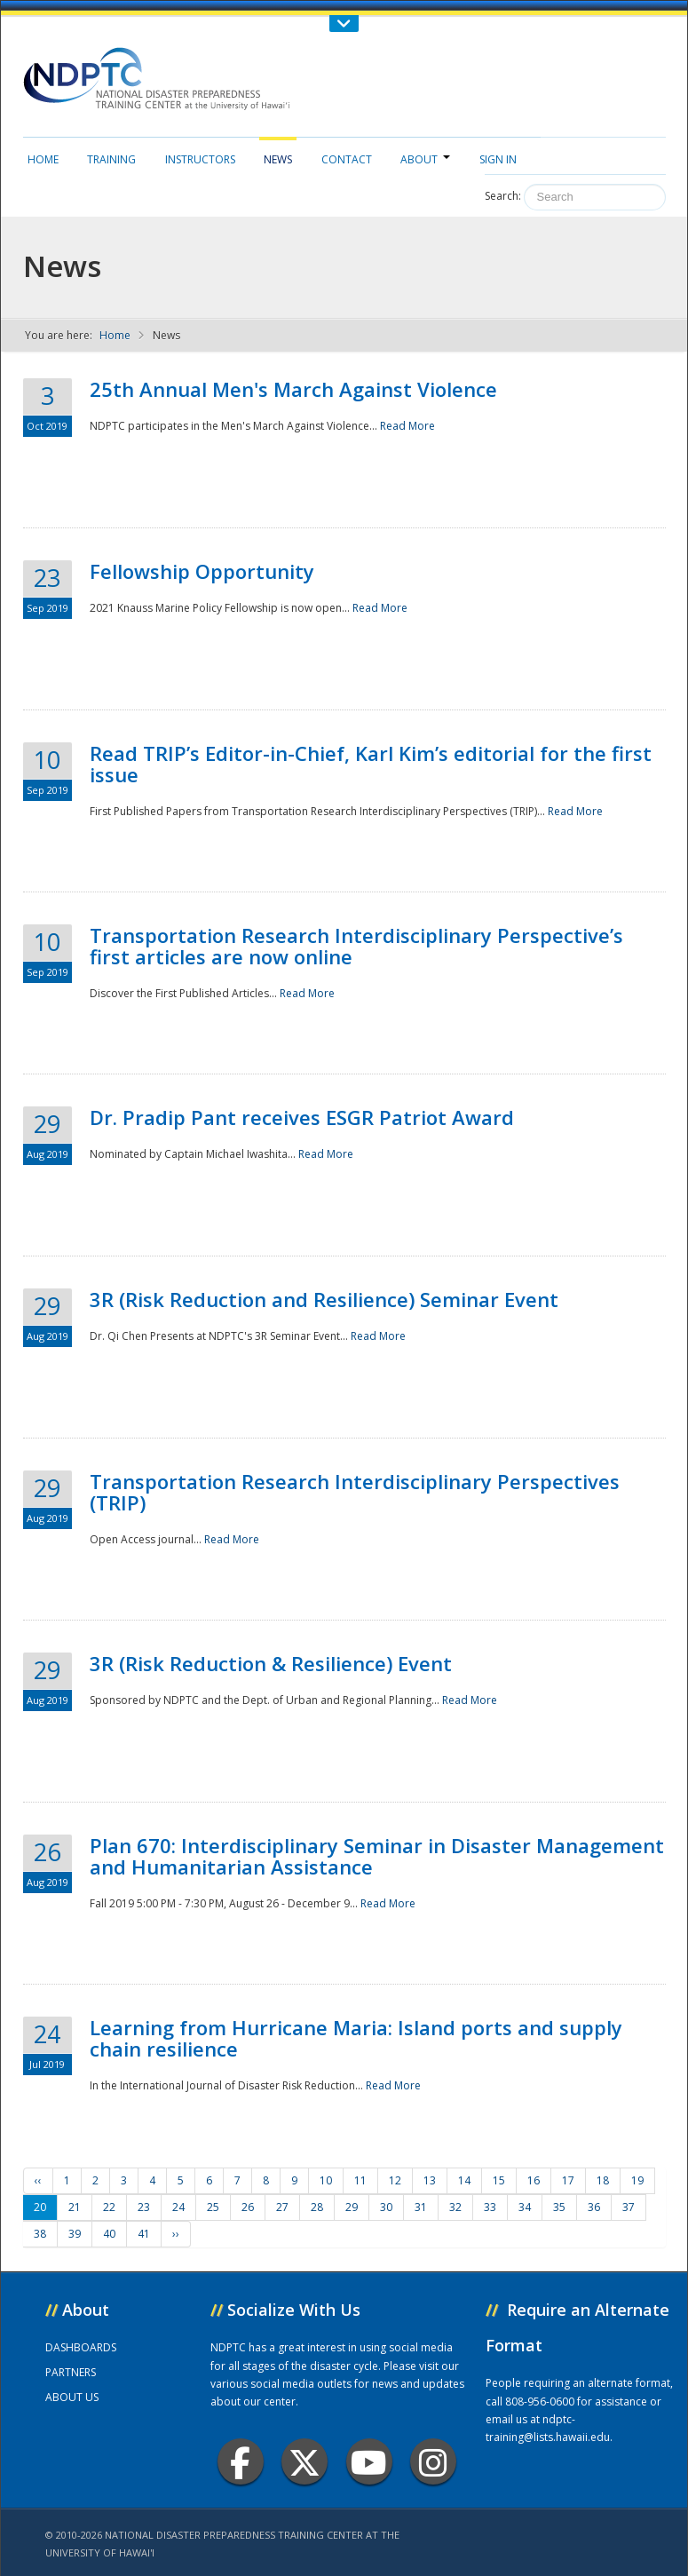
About (425, 159)
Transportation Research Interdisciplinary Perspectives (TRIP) (355, 1492)
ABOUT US (72, 2397)
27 (282, 2207)
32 (455, 2207)
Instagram (433, 2462)
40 (109, 2233)
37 (628, 2207)
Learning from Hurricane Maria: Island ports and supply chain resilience (356, 2038)
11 (360, 2180)
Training (111, 159)
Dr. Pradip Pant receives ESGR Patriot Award (302, 1117)
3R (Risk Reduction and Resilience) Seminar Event (324, 1299)
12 (395, 2180)
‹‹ (38, 2180)
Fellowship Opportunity (202, 571)
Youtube (369, 2462)
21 (74, 2207)
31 (421, 2207)
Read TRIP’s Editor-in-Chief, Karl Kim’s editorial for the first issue (371, 764)
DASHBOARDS (80, 2347)
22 (109, 2207)
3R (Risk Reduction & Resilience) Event (271, 1663)
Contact (346, 159)
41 (144, 2233)
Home (43, 159)
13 (429, 2180)
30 (386, 2207)
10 (326, 2180)
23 (144, 2207)
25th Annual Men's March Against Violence (293, 389)
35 (559, 2207)
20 (40, 2207)
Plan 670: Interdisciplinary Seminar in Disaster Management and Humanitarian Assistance (377, 1856)
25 (213, 2207)
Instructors (200, 159)
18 (603, 2180)
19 (637, 2180)
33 (490, 2207)
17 (568, 2180)
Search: (503, 195)
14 (464, 2180)
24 (178, 2207)
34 (524, 2207)
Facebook (240, 2462)
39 (74, 2233)
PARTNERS (70, 2372)
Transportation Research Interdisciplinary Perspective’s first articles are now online (356, 946)
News (278, 159)
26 (247, 2207)
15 (499, 2180)
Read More (407, 425)
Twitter (304, 2462)
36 (594, 2207)
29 (351, 2207)
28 (317, 2207)
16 (533, 2180)
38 (40, 2233)
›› (175, 2233)
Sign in (498, 159)
